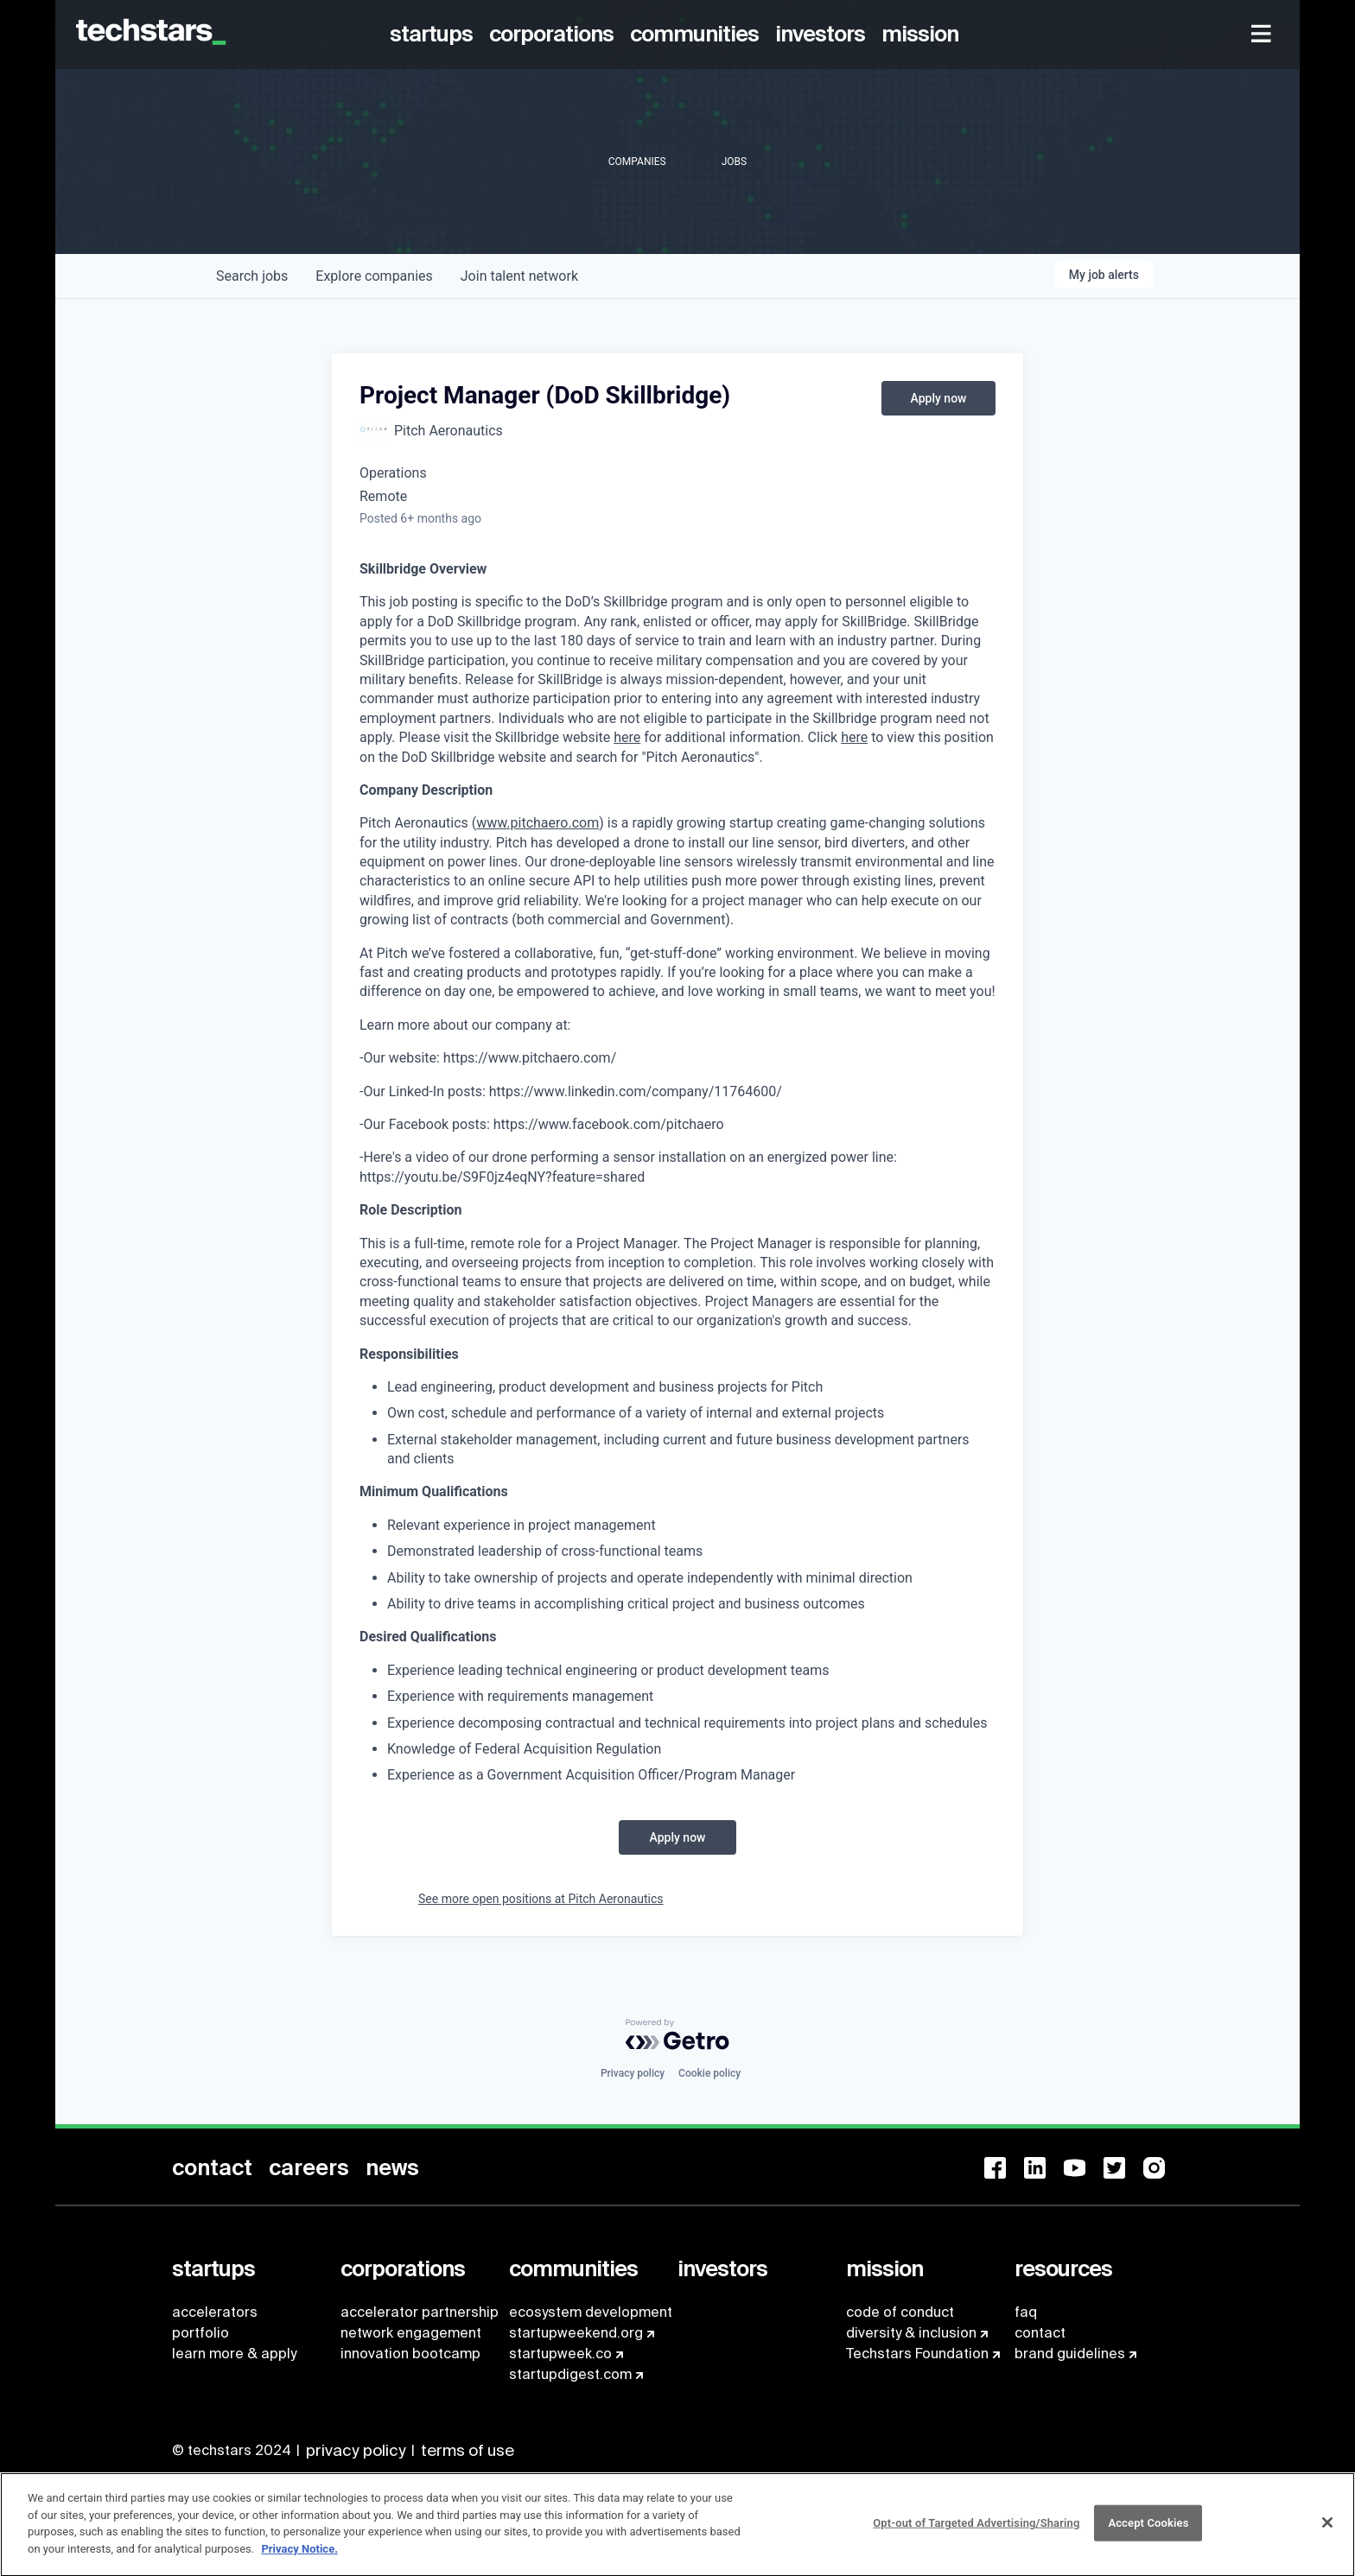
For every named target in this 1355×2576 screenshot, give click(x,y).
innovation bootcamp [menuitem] (410, 2353)
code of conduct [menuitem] (900, 2312)
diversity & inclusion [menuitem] (911, 2333)
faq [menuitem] (1026, 2312)
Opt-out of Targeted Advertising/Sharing (976, 2531)
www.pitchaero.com (537, 823)
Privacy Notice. (299, 2556)
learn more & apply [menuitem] (234, 2353)
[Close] (1327, 2531)
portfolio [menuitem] (200, 2333)
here (627, 737)
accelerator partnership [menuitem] (419, 2312)
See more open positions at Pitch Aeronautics (541, 1899)
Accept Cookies (1148, 2531)
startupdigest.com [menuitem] (570, 2374)
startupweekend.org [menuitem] (576, 2333)
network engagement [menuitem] (410, 2333)
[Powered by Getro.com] (677, 2034)
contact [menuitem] (1040, 2333)
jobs (252, 276)
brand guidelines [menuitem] (1070, 2353)
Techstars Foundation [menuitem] (917, 2353)
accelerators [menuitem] (215, 2312)
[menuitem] (434, 34)
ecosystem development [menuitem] (590, 2312)
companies (373, 276)
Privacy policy (633, 2073)
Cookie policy (709, 2073)
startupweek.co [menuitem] (560, 2353)
